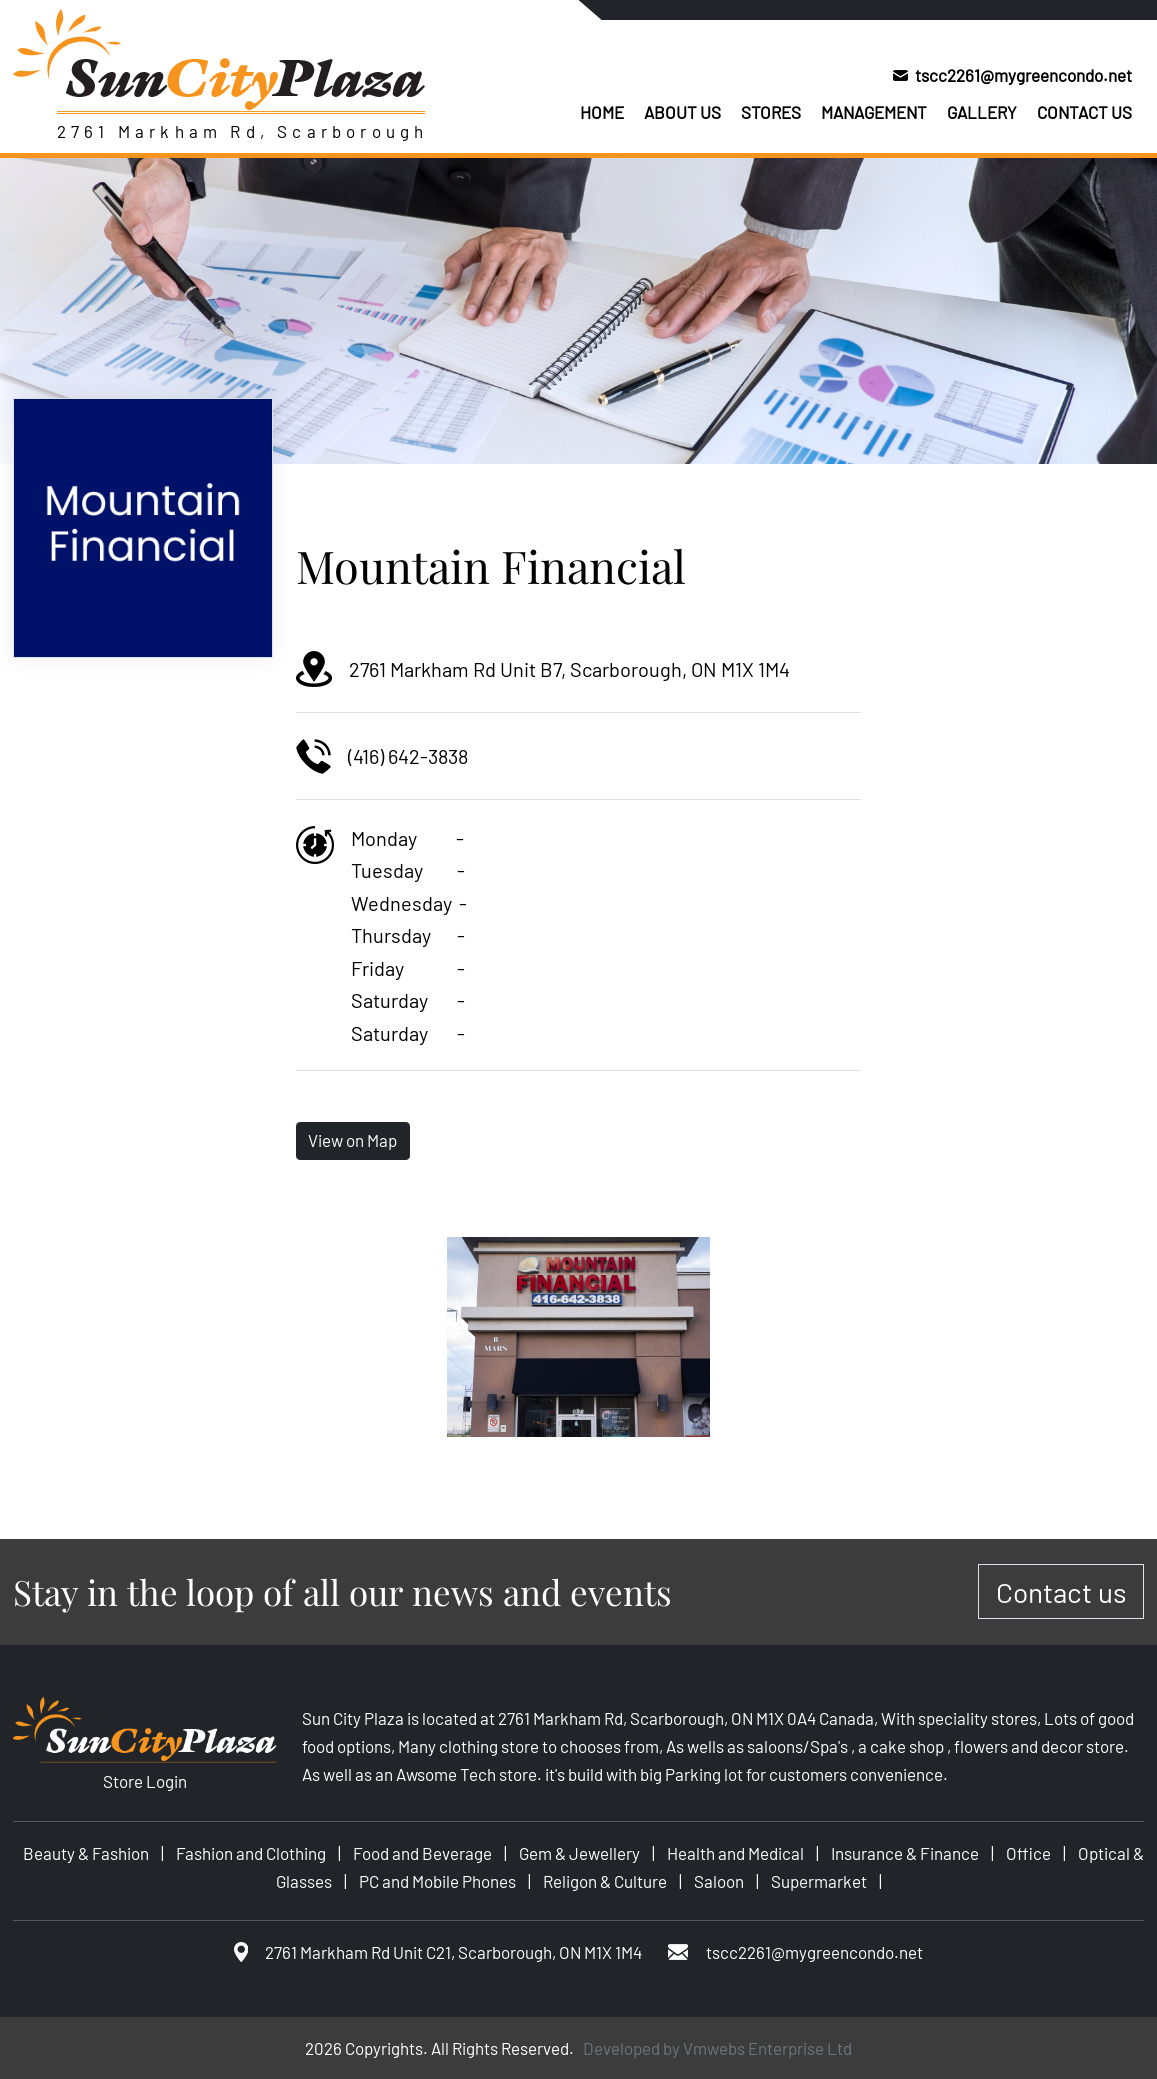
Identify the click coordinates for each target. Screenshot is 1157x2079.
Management (874, 112)
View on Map (352, 1140)
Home (602, 112)
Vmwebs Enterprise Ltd (767, 2048)
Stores (771, 112)
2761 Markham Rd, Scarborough (243, 131)
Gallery (982, 112)
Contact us (1084, 112)
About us (682, 112)
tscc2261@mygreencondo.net (1023, 75)
